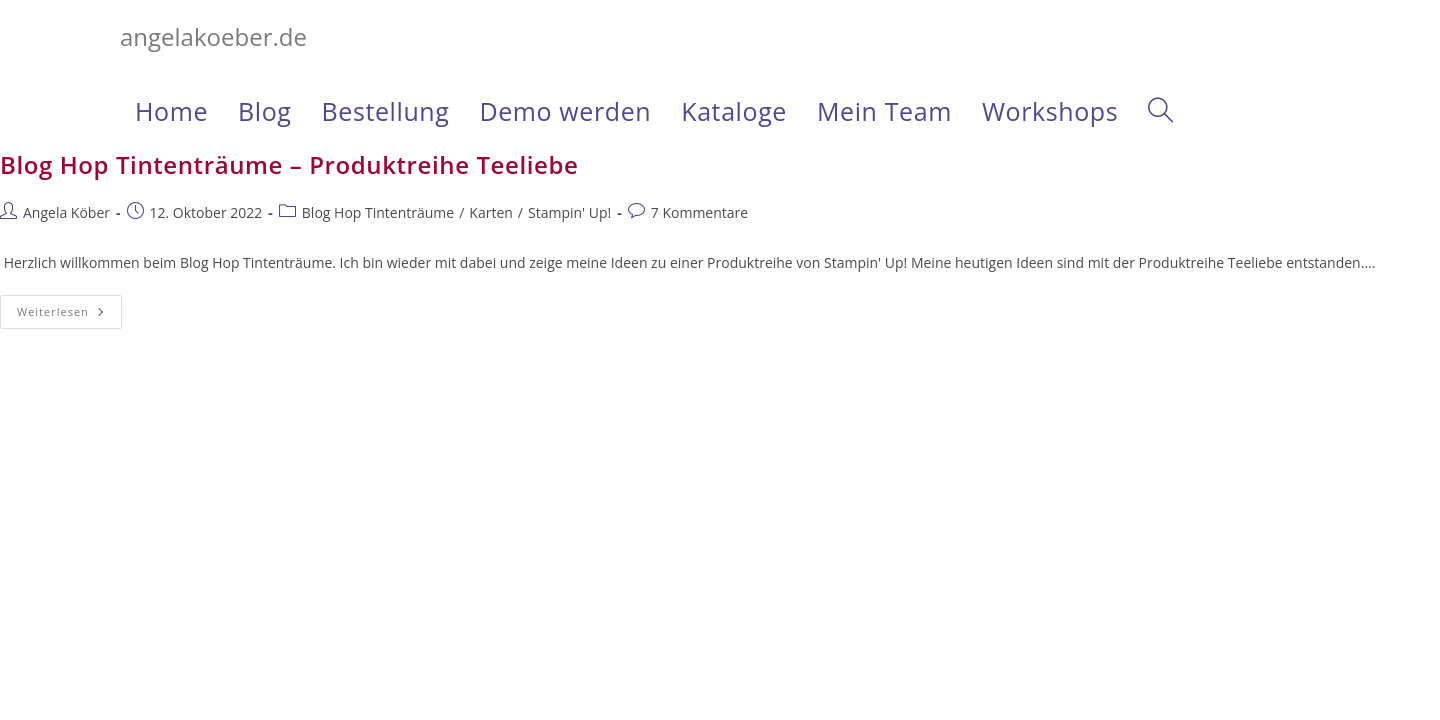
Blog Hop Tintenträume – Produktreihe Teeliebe (289, 164)
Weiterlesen (69, 315)
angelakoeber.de (213, 36)
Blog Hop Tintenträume (378, 212)
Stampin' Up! (569, 212)
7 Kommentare (699, 212)
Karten (491, 212)
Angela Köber (66, 212)
